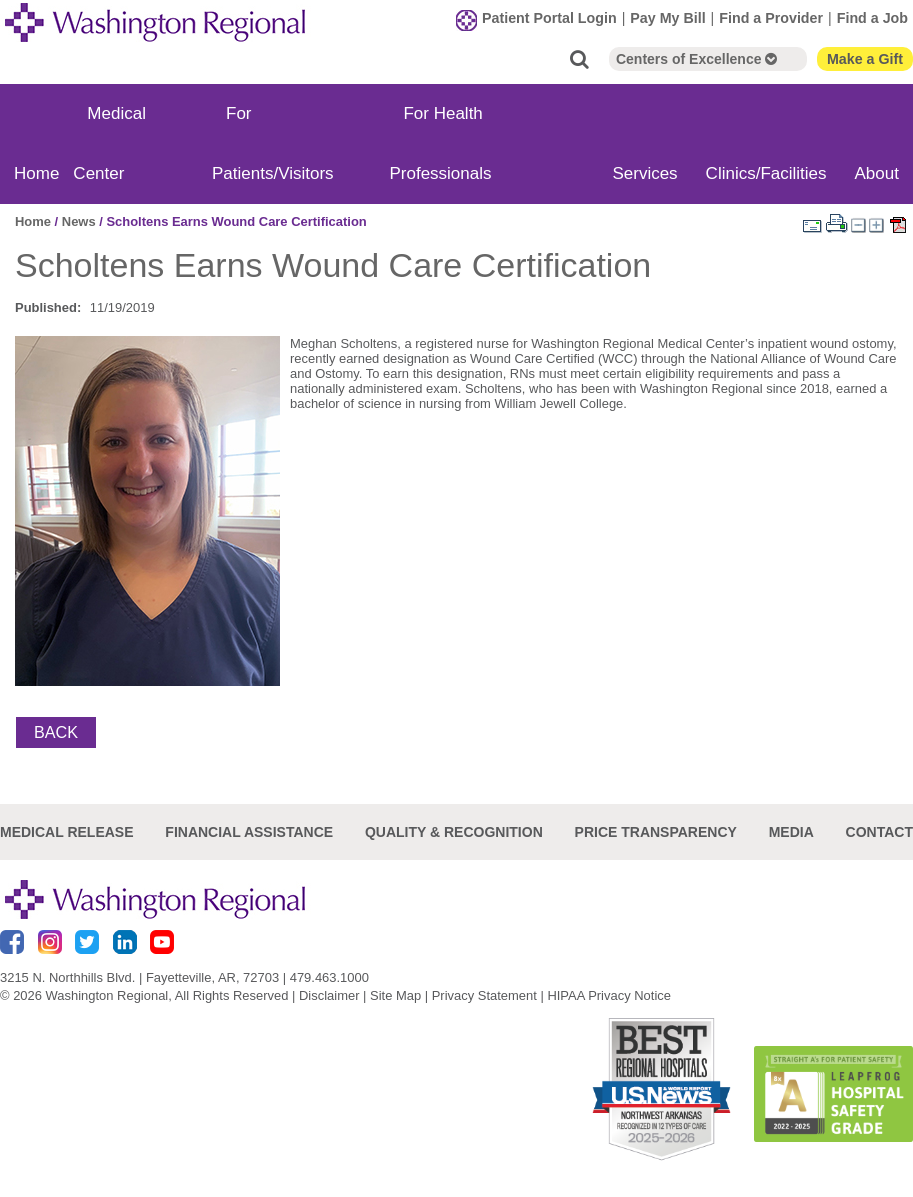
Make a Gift (865, 59)
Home (36, 173)
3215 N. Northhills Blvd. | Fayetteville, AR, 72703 (139, 977)
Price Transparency (656, 832)
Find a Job (872, 18)
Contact (879, 832)
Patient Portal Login (549, 18)
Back (56, 732)
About (877, 173)
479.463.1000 (329, 977)
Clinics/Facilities (766, 173)
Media (791, 832)
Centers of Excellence (696, 59)
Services (644, 173)
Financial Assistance (249, 832)
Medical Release (67, 832)
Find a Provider (771, 18)
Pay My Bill (667, 18)
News (79, 221)
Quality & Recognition (454, 832)
